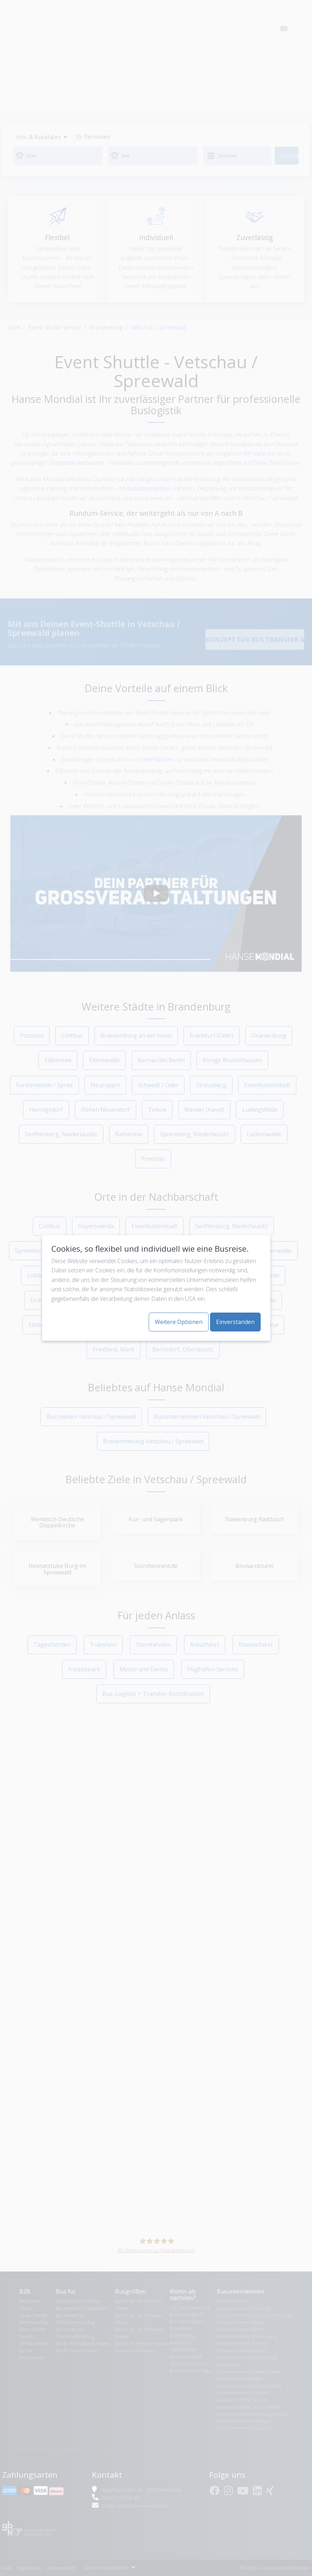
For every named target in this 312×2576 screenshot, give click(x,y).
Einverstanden (235, 1322)
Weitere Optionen (179, 1322)
